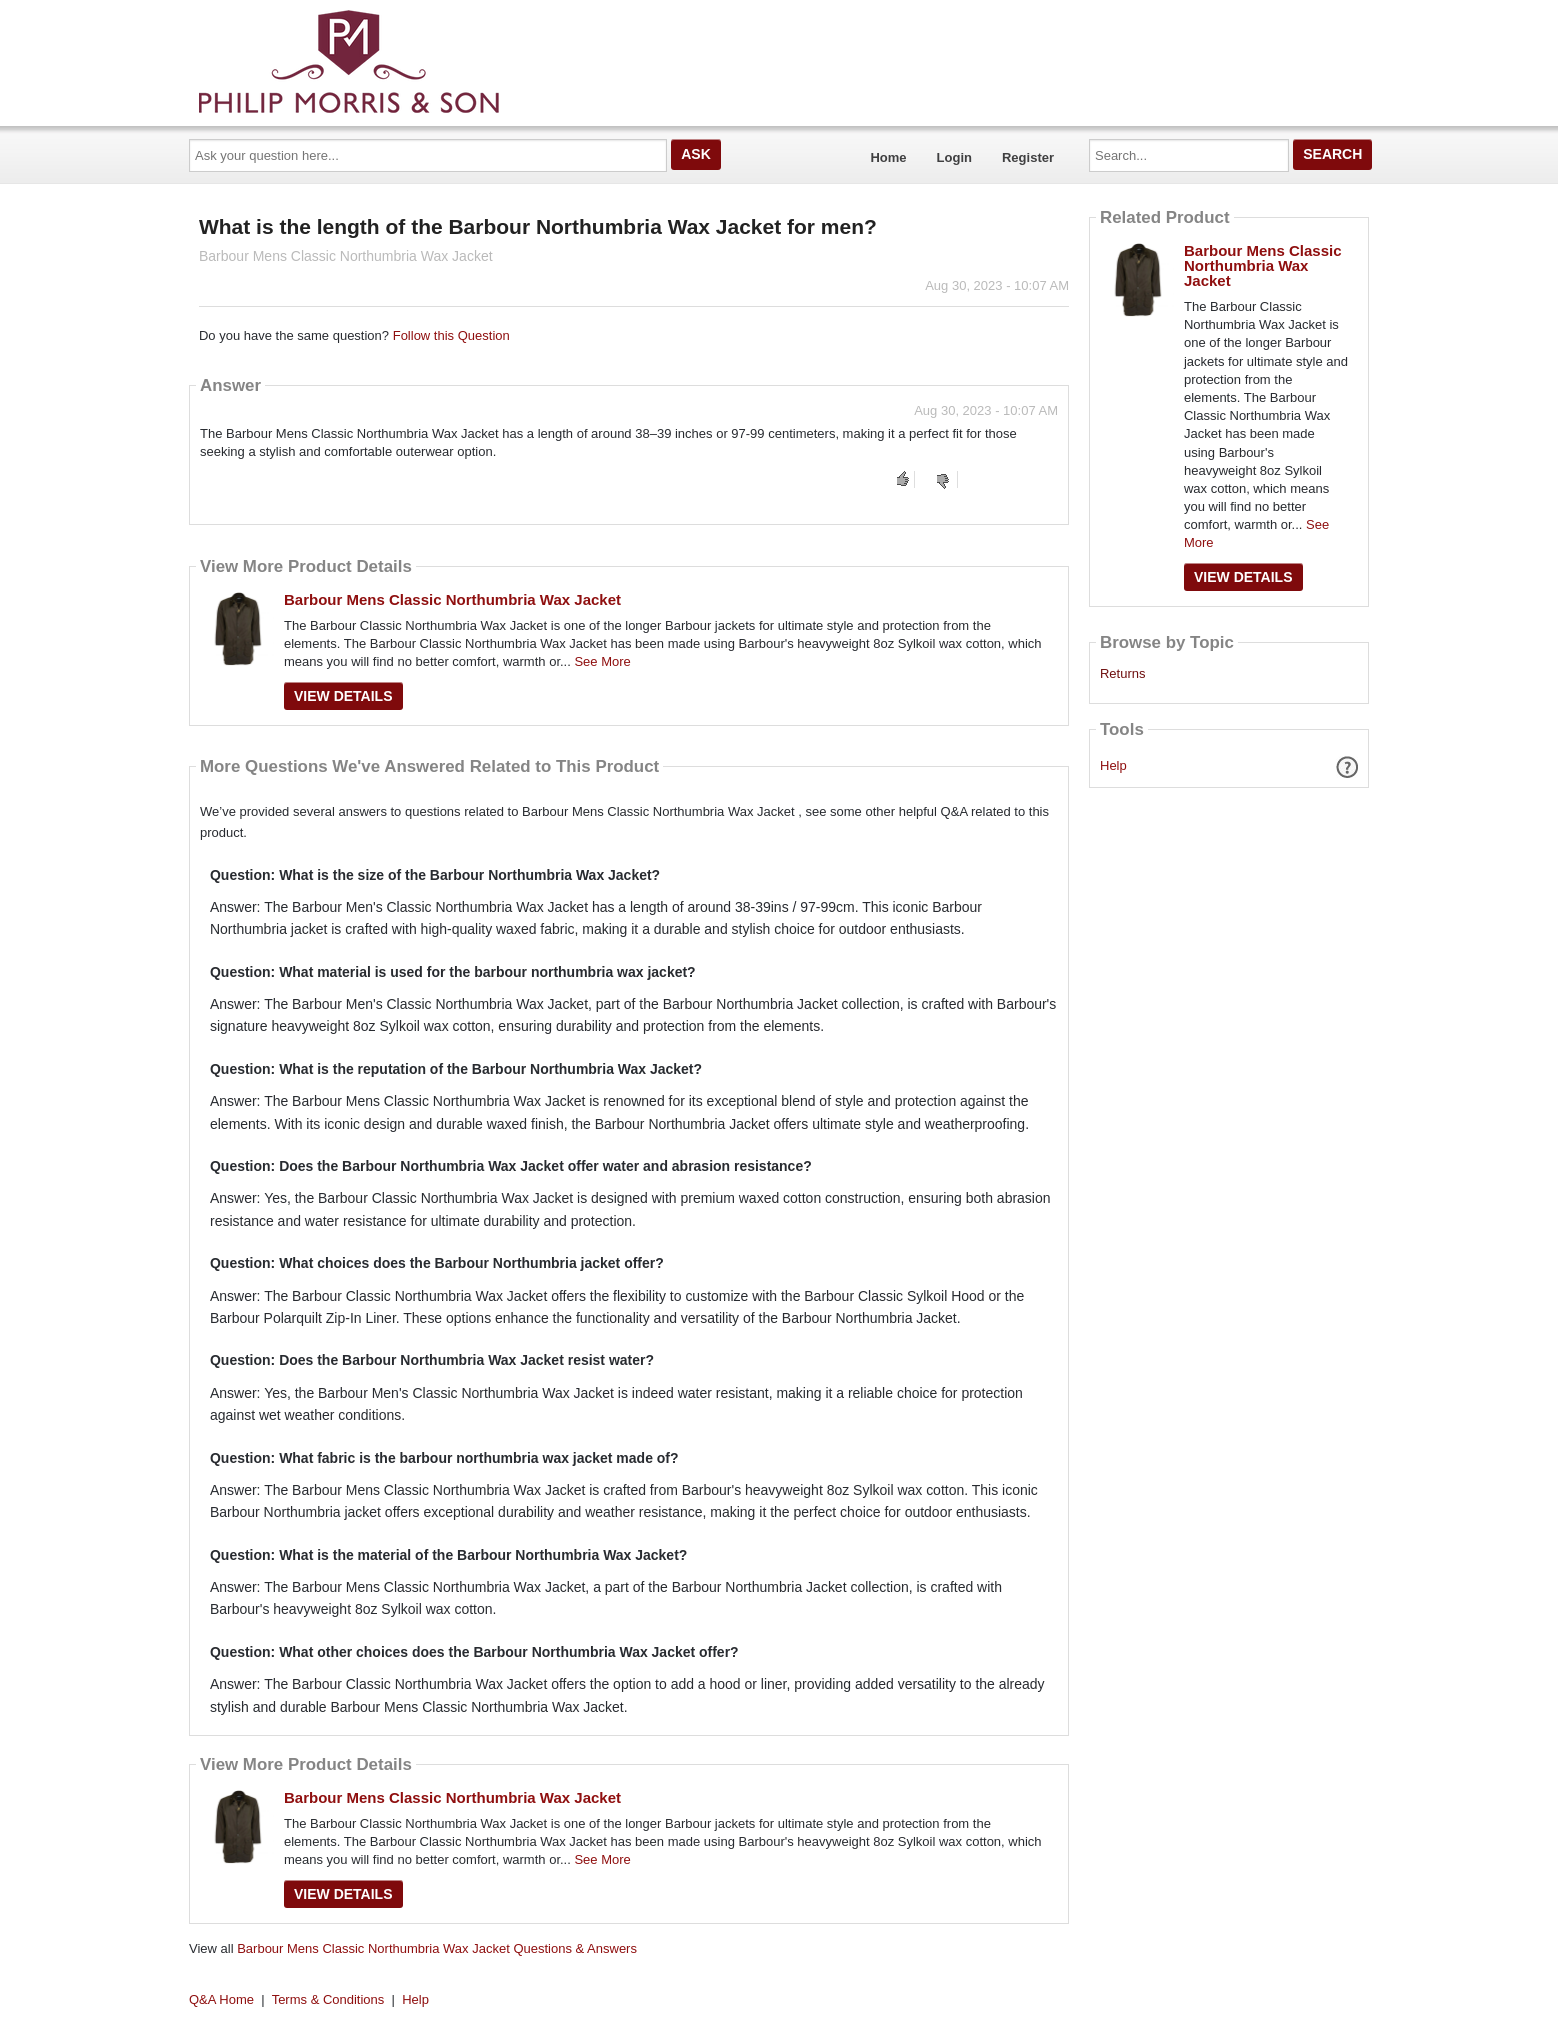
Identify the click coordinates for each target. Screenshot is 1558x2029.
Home (888, 157)
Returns (1123, 674)
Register (1028, 157)
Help (1113, 765)
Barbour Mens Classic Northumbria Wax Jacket (452, 599)
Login (954, 157)
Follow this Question (451, 335)
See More (602, 661)
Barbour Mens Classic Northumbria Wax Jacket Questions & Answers (437, 1948)
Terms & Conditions (328, 1999)
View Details (343, 696)
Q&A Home (221, 1999)
